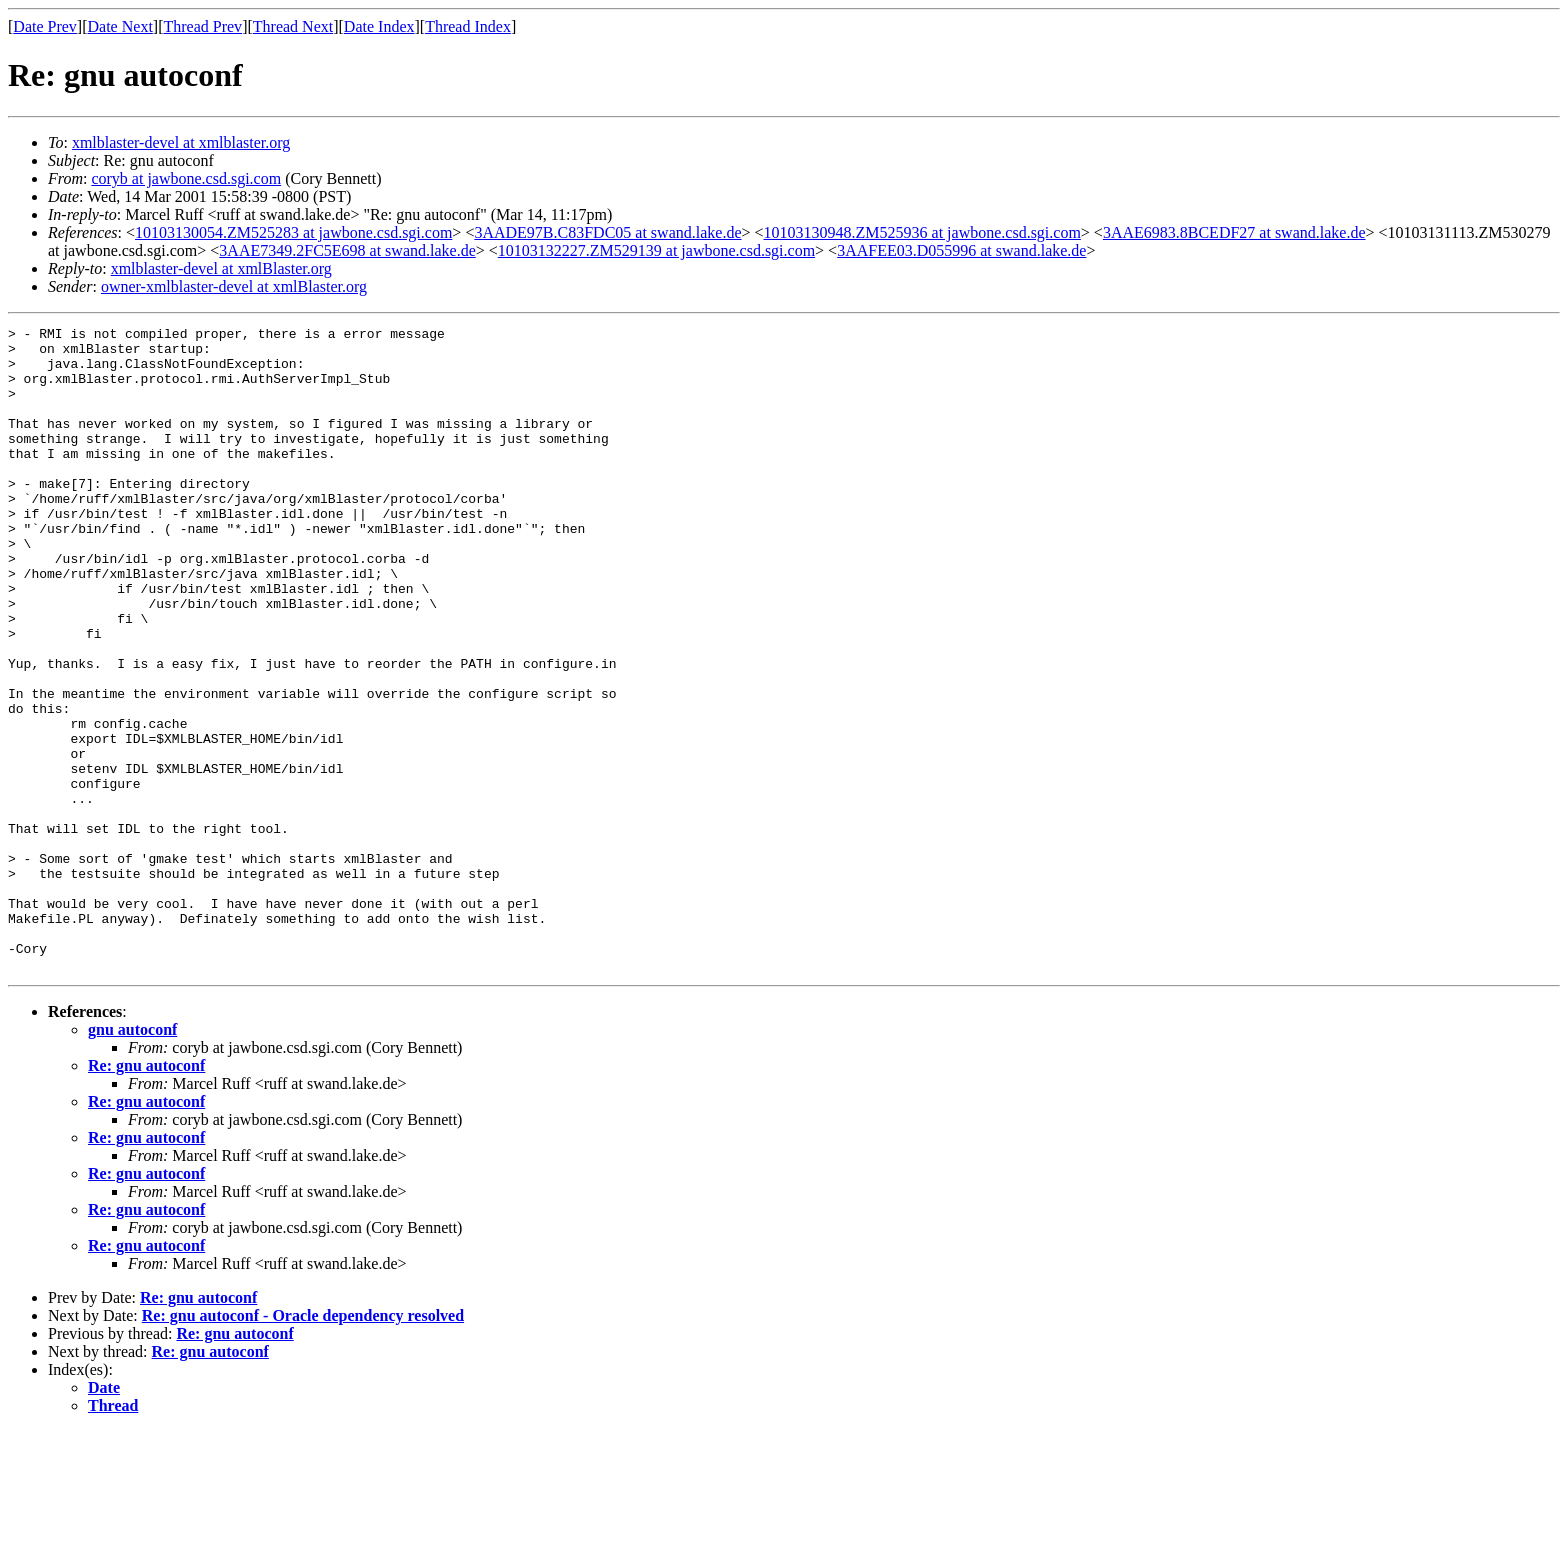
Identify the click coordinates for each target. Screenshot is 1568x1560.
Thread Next (293, 26)
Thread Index (468, 26)
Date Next (120, 26)
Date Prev (45, 26)
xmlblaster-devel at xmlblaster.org (181, 142)
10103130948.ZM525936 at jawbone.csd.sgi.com (922, 232)
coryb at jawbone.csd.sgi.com (186, 178)
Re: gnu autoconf (146, 1194)
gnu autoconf (132, 1158)
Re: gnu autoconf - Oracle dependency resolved (303, 1444)
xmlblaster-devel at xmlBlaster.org (221, 268)
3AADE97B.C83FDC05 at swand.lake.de (607, 232)
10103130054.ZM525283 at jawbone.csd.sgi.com (293, 232)
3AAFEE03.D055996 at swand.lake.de (961, 250)
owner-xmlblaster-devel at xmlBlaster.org (234, 286)
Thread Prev (202, 26)
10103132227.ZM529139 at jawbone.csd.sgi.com (656, 250)
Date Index (379, 26)
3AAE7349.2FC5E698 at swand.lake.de (347, 250)
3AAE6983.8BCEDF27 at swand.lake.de (1234, 232)
